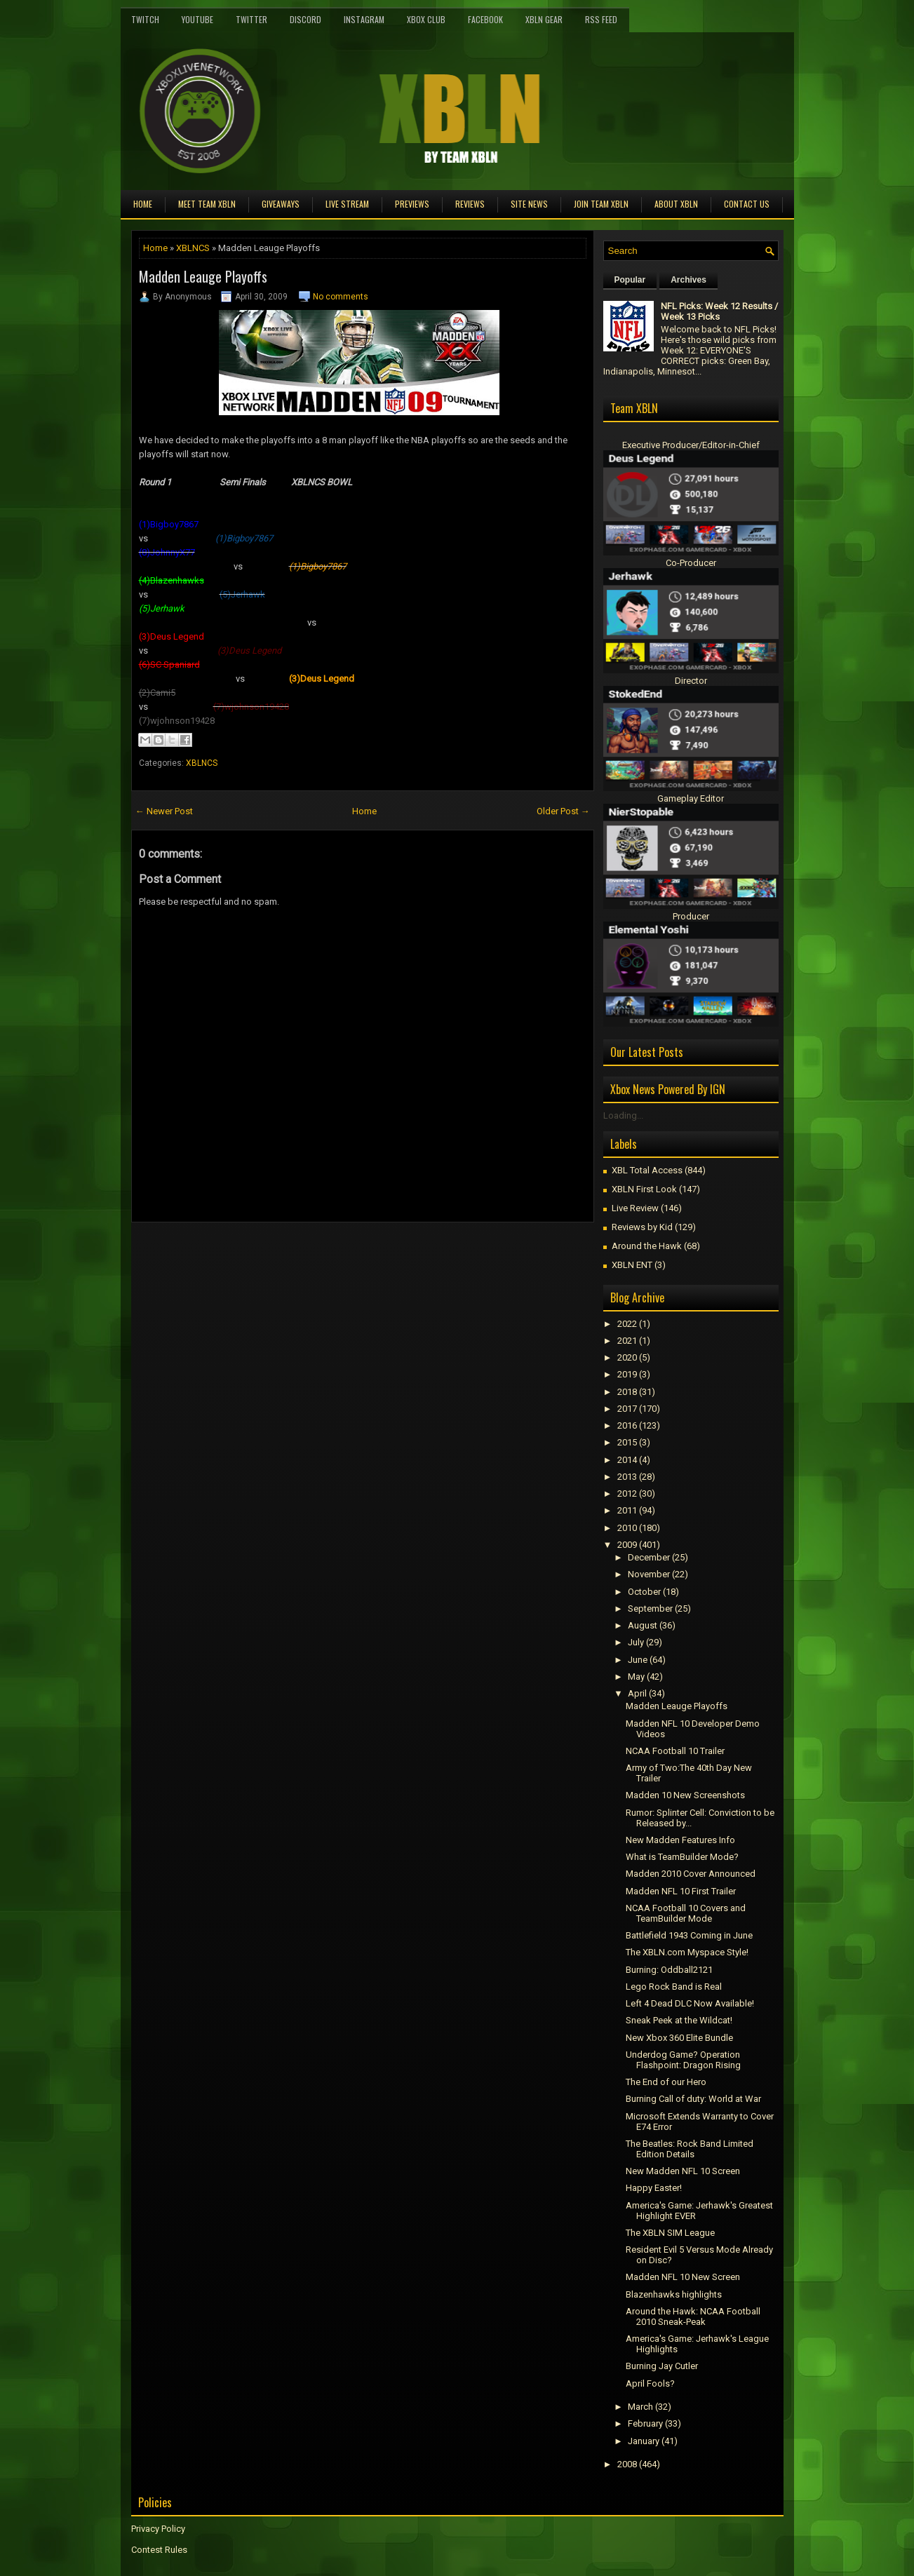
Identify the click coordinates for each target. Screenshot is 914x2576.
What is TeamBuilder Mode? (682, 1857)
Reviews (470, 204)
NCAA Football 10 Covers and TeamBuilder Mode (686, 1913)
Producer (691, 916)
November (649, 1574)
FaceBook (485, 19)
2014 (627, 1460)
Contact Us (746, 204)
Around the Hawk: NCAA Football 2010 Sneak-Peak (693, 2316)
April (637, 1693)
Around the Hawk (647, 1246)
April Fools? (650, 2383)
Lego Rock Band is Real (674, 1986)
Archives (688, 280)
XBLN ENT (632, 1265)
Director (691, 680)
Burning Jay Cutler (662, 2366)
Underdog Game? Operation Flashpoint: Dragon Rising (683, 2059)
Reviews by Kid (642, 1227)
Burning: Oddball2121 (669, 1969)
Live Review (635, 1208)
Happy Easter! (654, 2188)
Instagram (364, 19)
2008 (627, 2464)
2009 (627, 1544)
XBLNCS (193, 248)
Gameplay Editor (690, 798)
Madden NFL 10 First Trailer (681, 1891)
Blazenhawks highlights (674, 2294)
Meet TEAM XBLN (207, 204)
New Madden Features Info (680, 1840)
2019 (627, 1374)
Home (142, 204)
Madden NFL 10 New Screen (683, 2277)
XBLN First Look (644, 1189)
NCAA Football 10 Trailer (675, 1751)
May (636, 1676)
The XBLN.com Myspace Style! (687, 1952)
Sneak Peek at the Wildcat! (679, 2020)
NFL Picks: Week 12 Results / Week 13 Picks (719, 311)
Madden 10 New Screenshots (685, 1795)
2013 (627, 1476)
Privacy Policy (158, 2528)
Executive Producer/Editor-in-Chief (691, 445)
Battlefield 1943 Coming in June (689, 1935)
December (649, 1557)
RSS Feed (601, 19)
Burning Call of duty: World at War (693, 2098)
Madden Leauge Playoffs (203, 276)
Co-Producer (691, 563)
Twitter (251, 19)
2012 (627, 1493)
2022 (627, 1324)
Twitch (145, 19)
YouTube (197, 19)
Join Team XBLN (601, 204)
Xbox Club (426, 19)
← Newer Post (164, 811)
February (645, 2423)
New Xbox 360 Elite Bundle (679, 2037)
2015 (627, 1442)
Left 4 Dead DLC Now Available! (690, 2003)
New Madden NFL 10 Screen (683, 2171)
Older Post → (563, 811)
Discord (305, 19)
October (644, 1591)
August (642, 1625)
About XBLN (676, 204)
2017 (627, 1408)
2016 (627, 1425)
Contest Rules (159, 2549)
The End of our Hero (666, 2082)
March (640, 2406)
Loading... (623, 1115)
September (650, 1608)
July (636, 1642)
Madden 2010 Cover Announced (690, 1873)
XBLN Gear (544, 19)
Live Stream (347, 204)
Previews (412, 204)
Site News (529, 204)
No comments (340, 297)
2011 (627, 1510)
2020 (627, 1357)
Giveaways (281, 204)
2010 (627, 1528)
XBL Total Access (647, 1170)
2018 (627, 1392)
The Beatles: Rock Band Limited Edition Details (689, 2148)
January (643, 2441)
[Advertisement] (295, 1254)
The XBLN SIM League (670, 2232)
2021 (627, 1340)
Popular (630, 280)
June (637, 1659)
